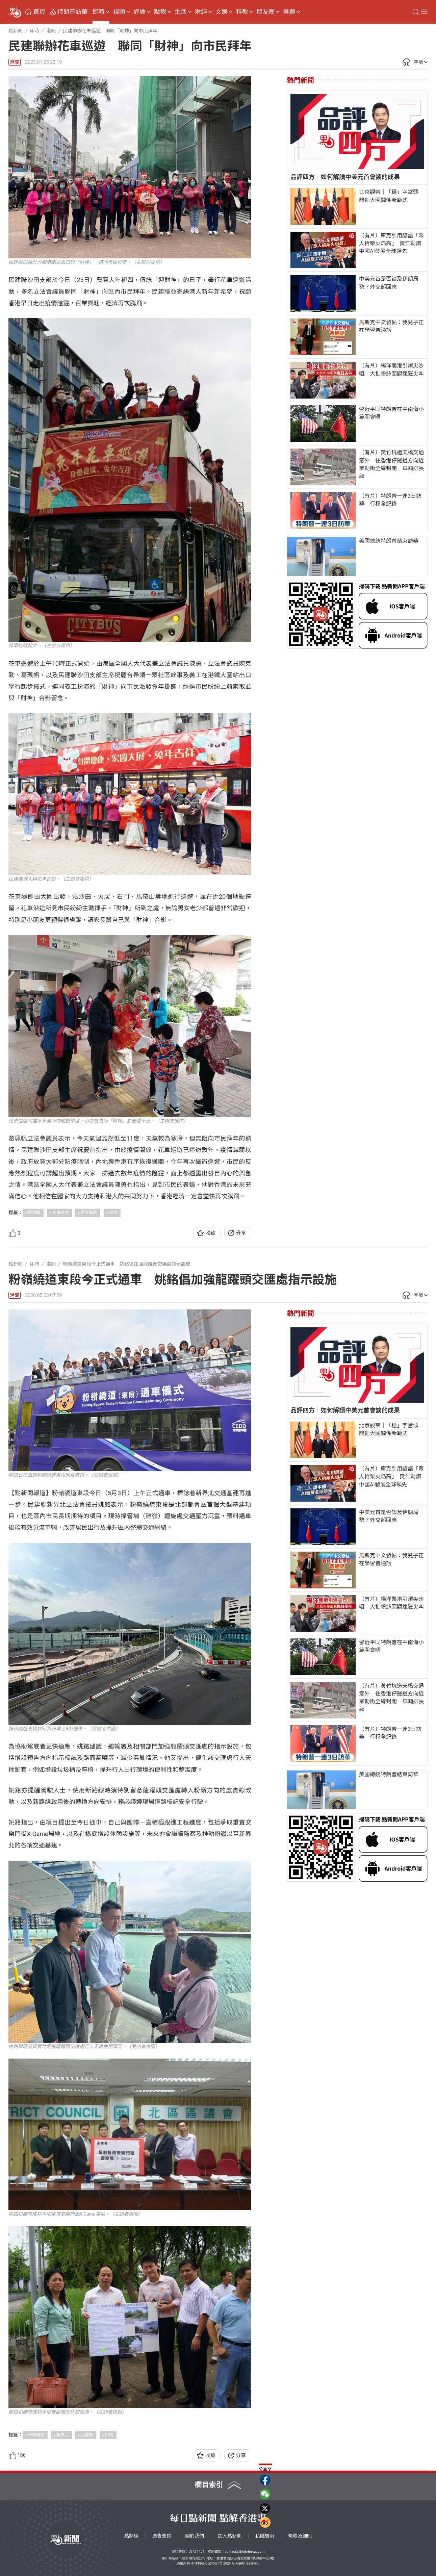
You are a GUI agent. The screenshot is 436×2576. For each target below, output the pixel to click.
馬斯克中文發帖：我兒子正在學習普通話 (391, 326)
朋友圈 (265, 12)
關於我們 (194, 2536)
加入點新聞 (229, 2536)
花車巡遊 (60, 1212)
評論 (139, 12)
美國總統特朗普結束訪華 (388, 541)
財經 (201, 12)
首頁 (39, 12)
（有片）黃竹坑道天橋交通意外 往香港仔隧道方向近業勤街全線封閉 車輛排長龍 (391, 464)
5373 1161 (196, 2551)
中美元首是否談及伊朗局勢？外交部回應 (388, 283)
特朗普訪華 (72, 12)
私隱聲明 (264, 2536)
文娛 (221, 12)
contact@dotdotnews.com (244, 2551)
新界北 (62, 2434)
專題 (289, 12)
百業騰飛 (89, 1212)
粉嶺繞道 (36, 2434)
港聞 (14, 62)
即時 (99, 12)
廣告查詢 (161, 2536)
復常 (113, 1212)
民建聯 (34, 1212)
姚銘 (109, 2434)
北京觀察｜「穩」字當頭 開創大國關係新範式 (391, 196)
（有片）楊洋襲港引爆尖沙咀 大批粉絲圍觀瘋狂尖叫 (391, 369)
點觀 (160, 12)
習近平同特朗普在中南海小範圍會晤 (391, 413)
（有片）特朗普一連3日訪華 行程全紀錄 (390, 500)
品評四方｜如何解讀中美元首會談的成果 (345, 176)
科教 (242, 12)
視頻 (119, 12)
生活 (181, 12)
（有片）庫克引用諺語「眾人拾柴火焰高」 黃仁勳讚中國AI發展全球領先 (391, 243)
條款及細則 (300, 2536)
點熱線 (131, 2536)
